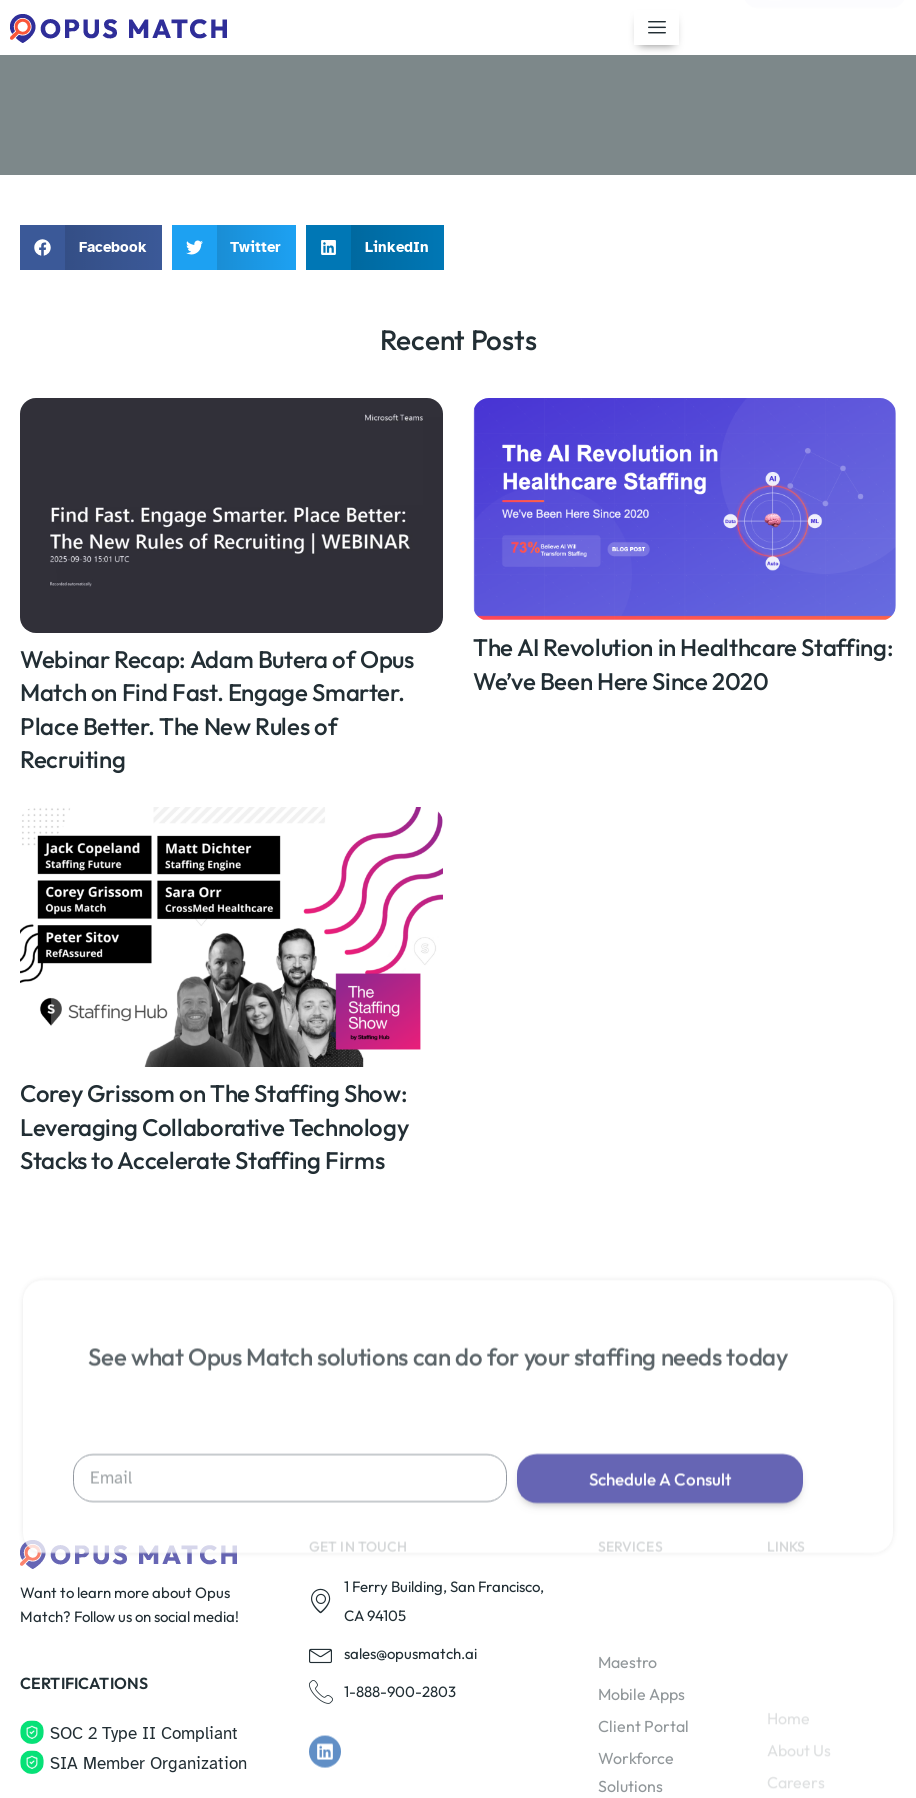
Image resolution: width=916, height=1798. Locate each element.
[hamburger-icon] (656, 27)
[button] (91, 247)
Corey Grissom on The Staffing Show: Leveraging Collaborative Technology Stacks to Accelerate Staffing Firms (214, 1126)
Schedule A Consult (660, 1573)
